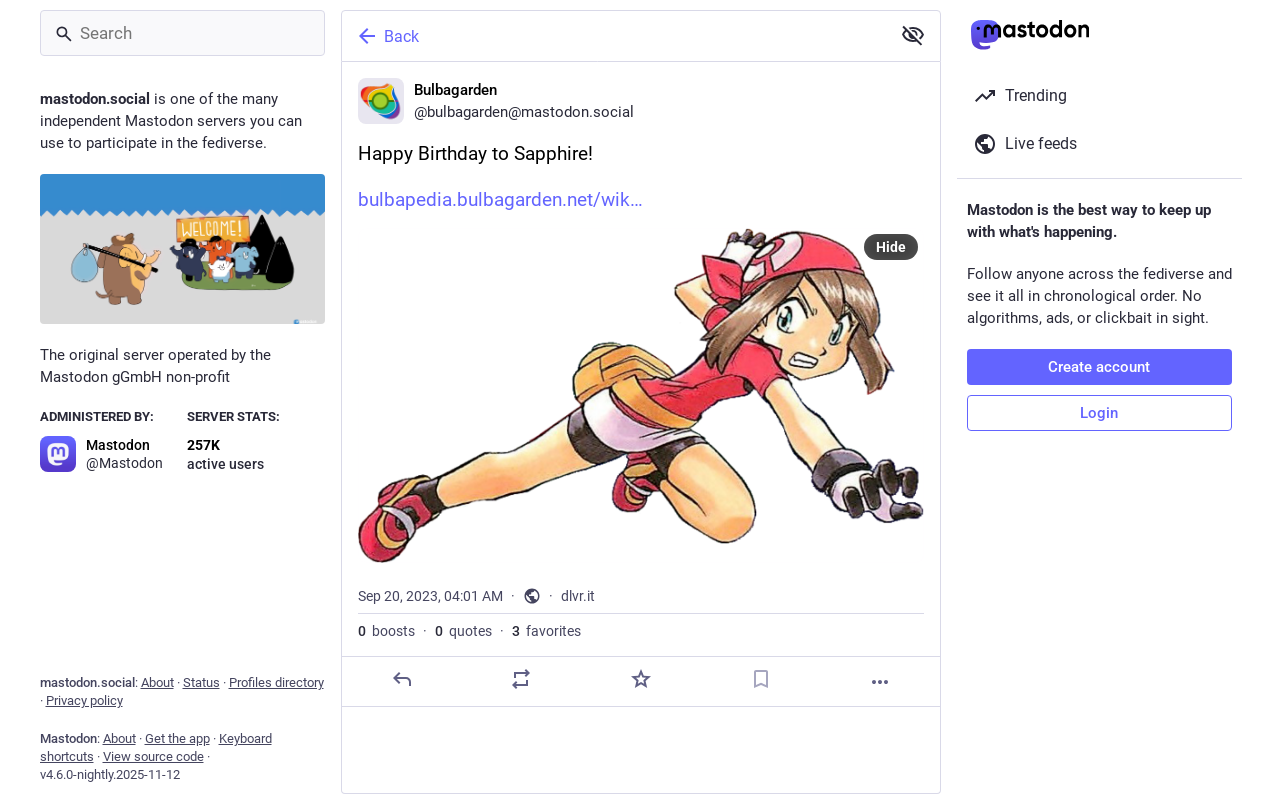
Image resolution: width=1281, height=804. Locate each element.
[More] (880, 682)
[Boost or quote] (521, 679)
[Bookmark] (760, 679)
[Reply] (401, 679)
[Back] (614, 36)
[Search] (182, 33)
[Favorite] (640, 679)
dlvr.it (578, 596)
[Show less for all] (913, 35)
